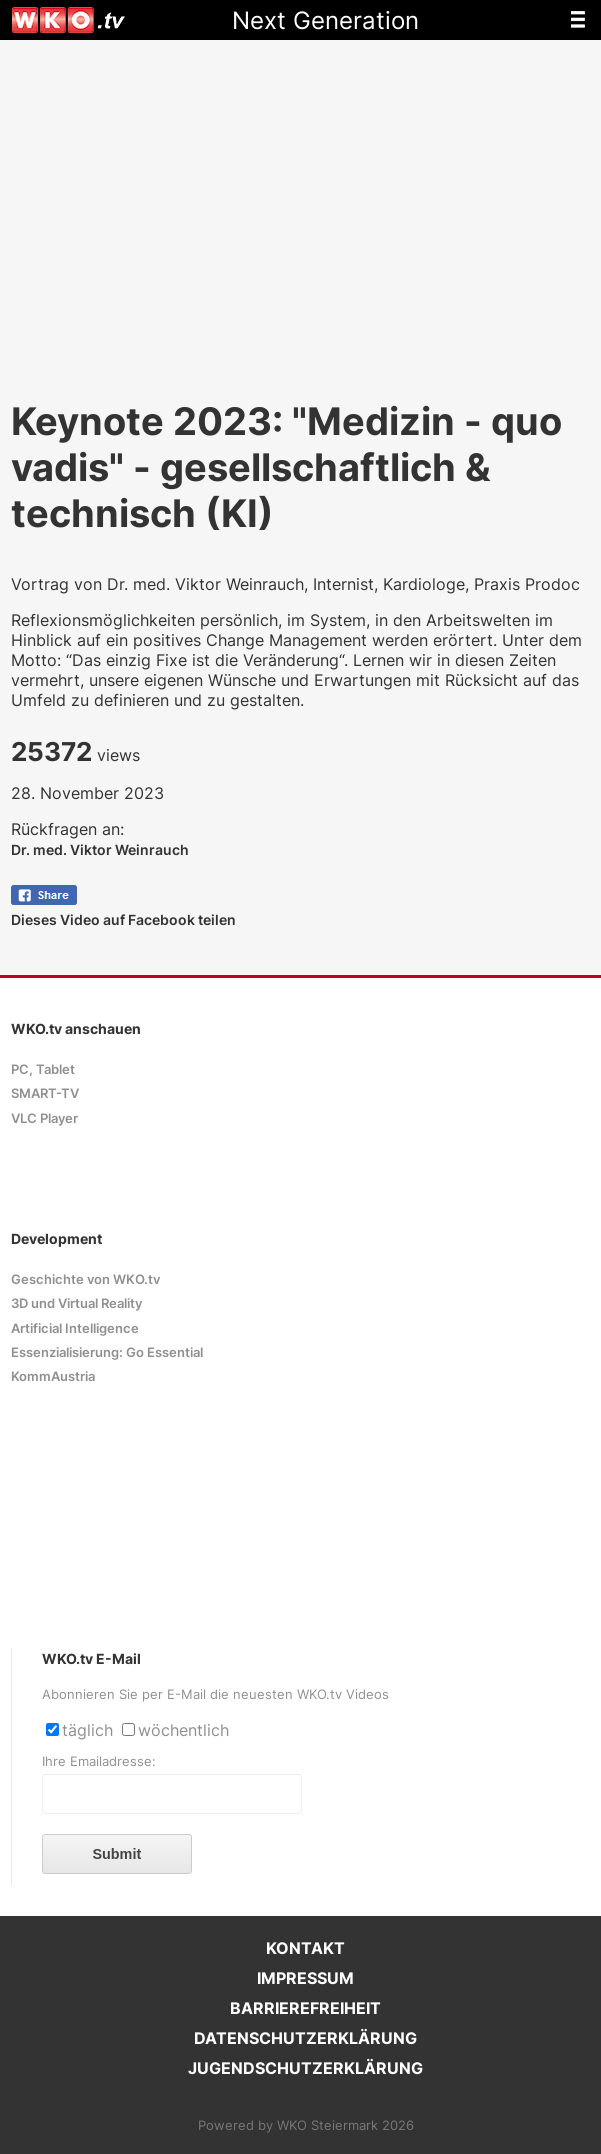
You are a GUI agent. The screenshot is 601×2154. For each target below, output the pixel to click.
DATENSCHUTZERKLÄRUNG (305, 2038)
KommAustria (53, 1376)
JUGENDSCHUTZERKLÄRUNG (305, 2068)
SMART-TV (45, 1093)
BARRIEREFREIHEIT (305, 2008)
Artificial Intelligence (75, 1328)
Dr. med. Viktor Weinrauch (100, 849)
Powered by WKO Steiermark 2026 (306, 2125)
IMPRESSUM (305, 1978)
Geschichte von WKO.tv (85, 1279)
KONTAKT (305, 1948)
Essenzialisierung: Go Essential (107, 1352)
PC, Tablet (43, 1069)
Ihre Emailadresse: (99, 1761)
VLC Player (44, 1118)
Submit (116, 1854)
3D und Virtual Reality (76, 1303)
